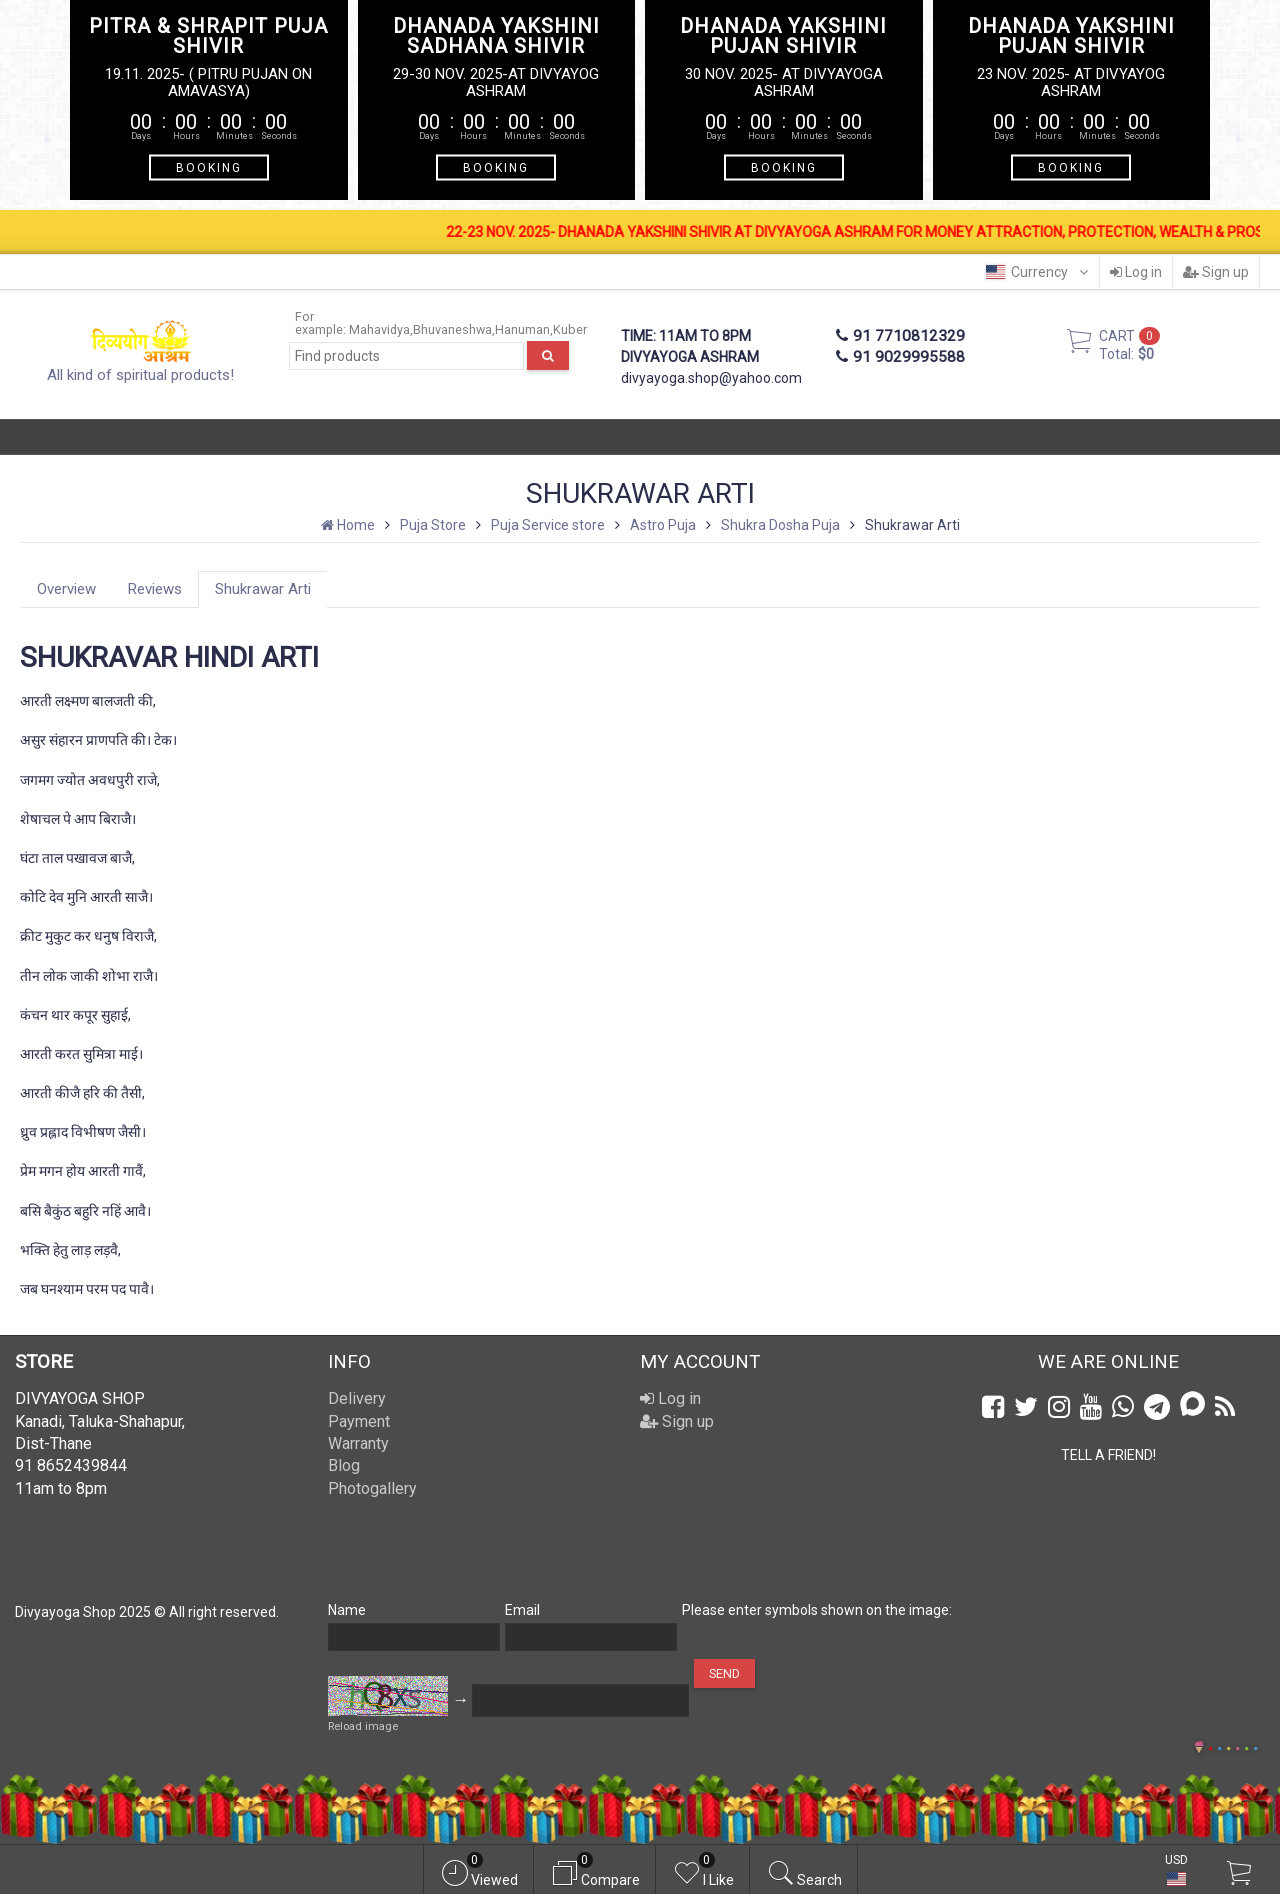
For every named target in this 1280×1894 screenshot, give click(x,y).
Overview (66, 589)
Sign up (1216, 272)
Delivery (357, 1398)
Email (522, 1610)
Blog (344, 1465)
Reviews (155, 589)
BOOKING (209, 168)
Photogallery (372, 1488)
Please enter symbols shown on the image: (817, 1610)
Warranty (358, 1443)
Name (347, 1610)
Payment (359, 1421)
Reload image (363, 1726)
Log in (1136, 272)
